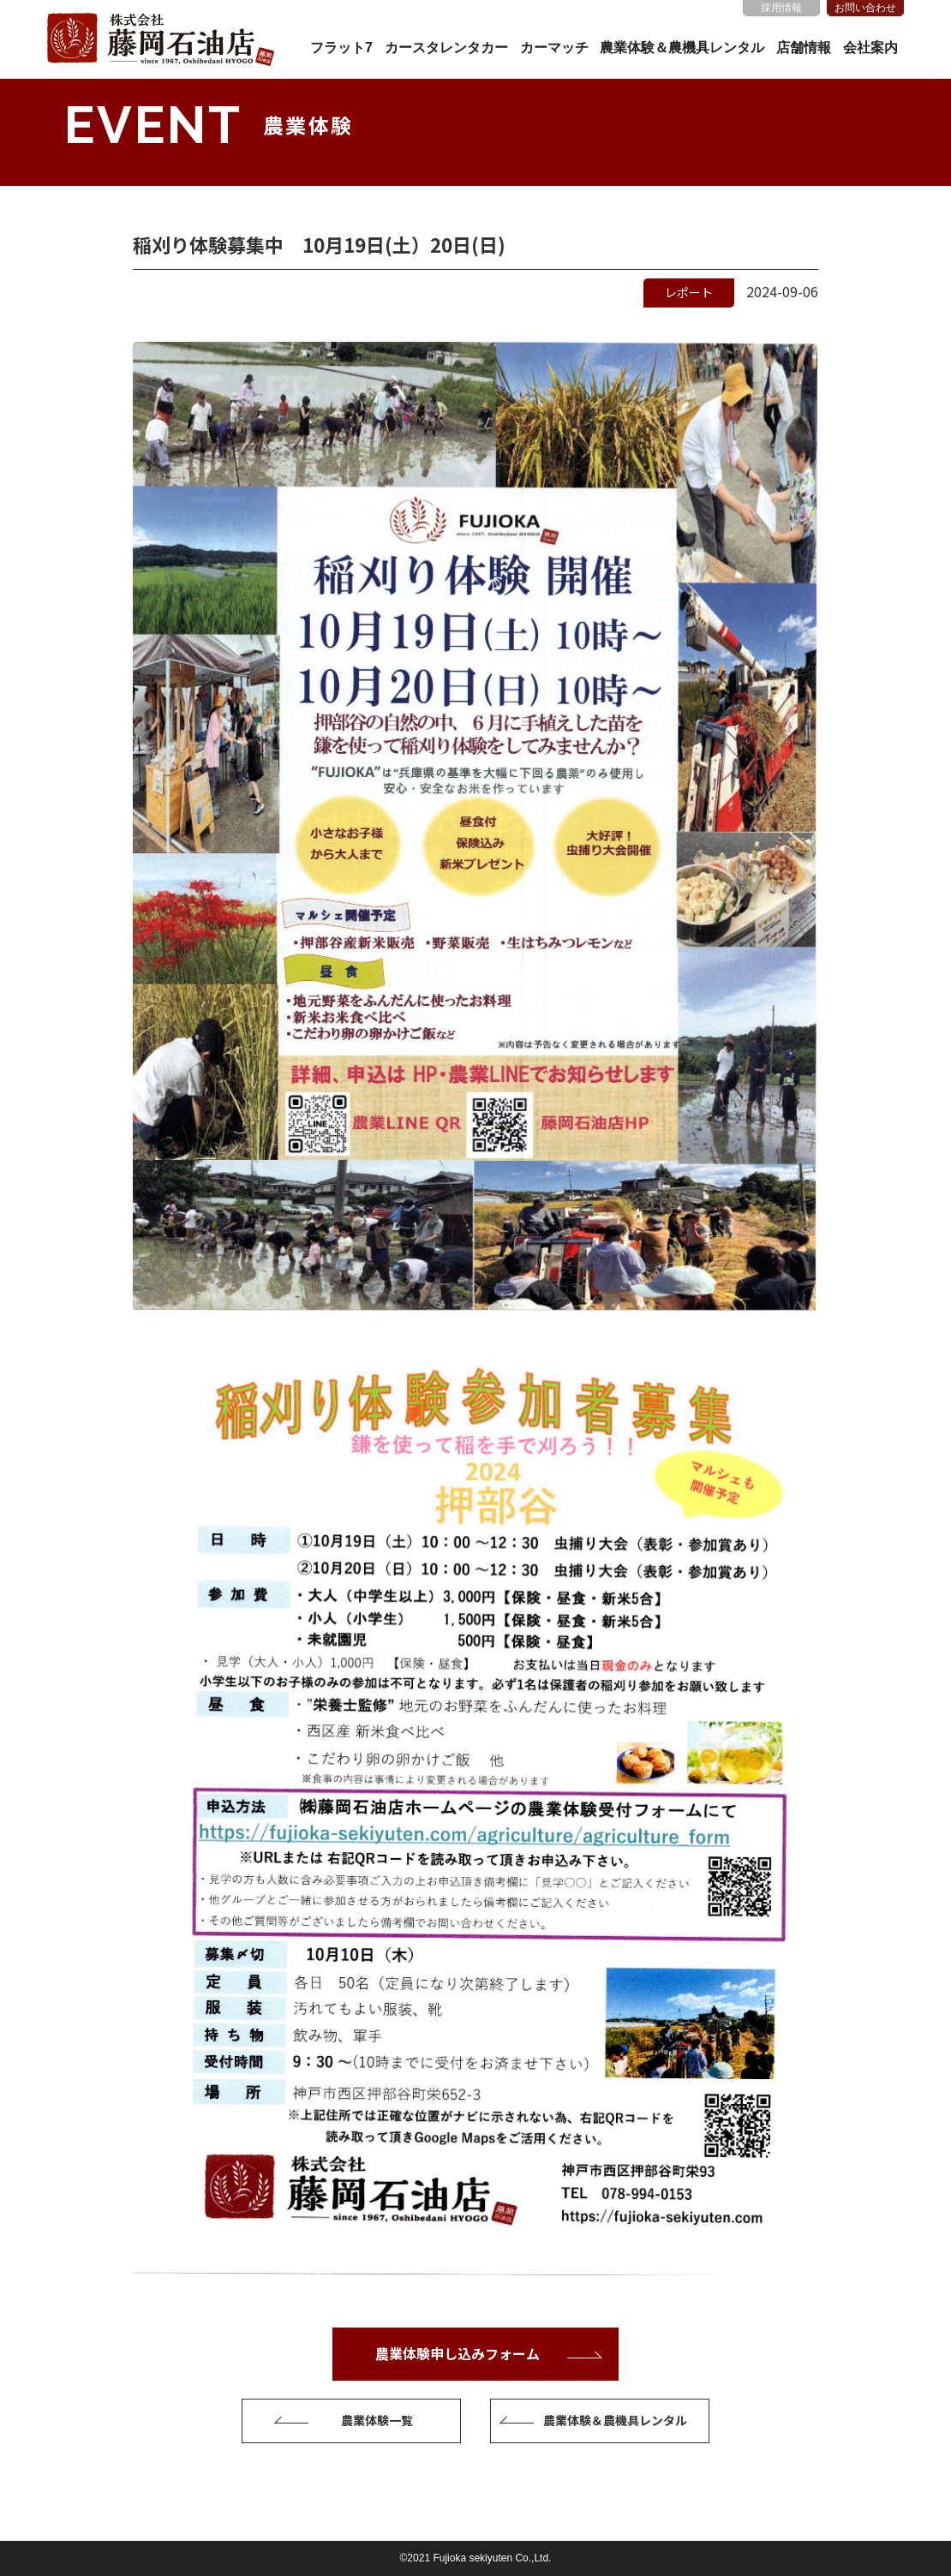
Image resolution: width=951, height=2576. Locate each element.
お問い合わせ (865, 8)
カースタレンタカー (446, 47)
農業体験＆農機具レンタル (682, 47)
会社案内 (870, 47)
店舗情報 (803, 47)
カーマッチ (554, 47)
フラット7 (341, 47)
